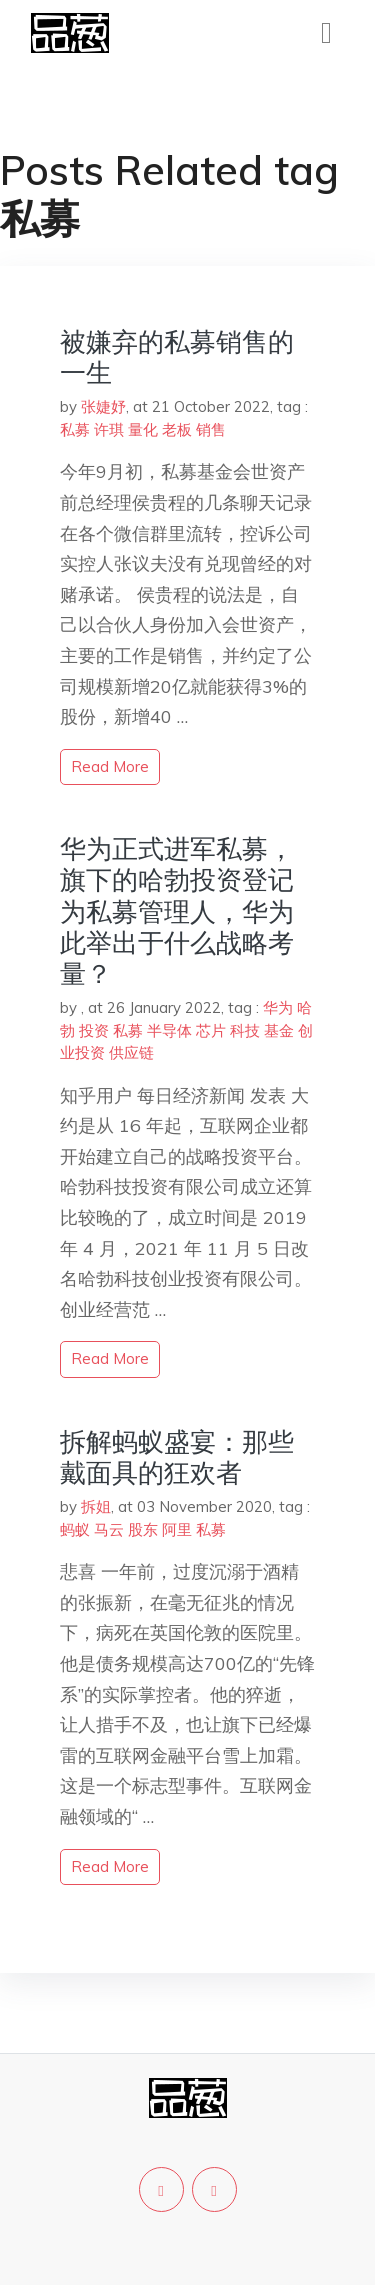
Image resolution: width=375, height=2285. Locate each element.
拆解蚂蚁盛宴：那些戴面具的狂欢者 (177, 1457)
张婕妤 (103, 406)
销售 (211, 429)
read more (110, 766)
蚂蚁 (75, 1529)
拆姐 (96, 1506)
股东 (143, 1529)
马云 (109, 1529)
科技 (245, 1030)
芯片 (211, 1030)
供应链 (131, 1052)
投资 (94, 1030)
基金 (279, 1030)
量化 (143, 429)
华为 (278, 1007)
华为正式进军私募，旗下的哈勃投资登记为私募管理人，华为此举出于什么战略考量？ (177, 911)
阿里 (177, 1529)
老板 (177, 429)
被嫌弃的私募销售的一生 (177, 357)
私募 (75, 429)
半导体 (169, 1030)
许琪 (109, 429)
